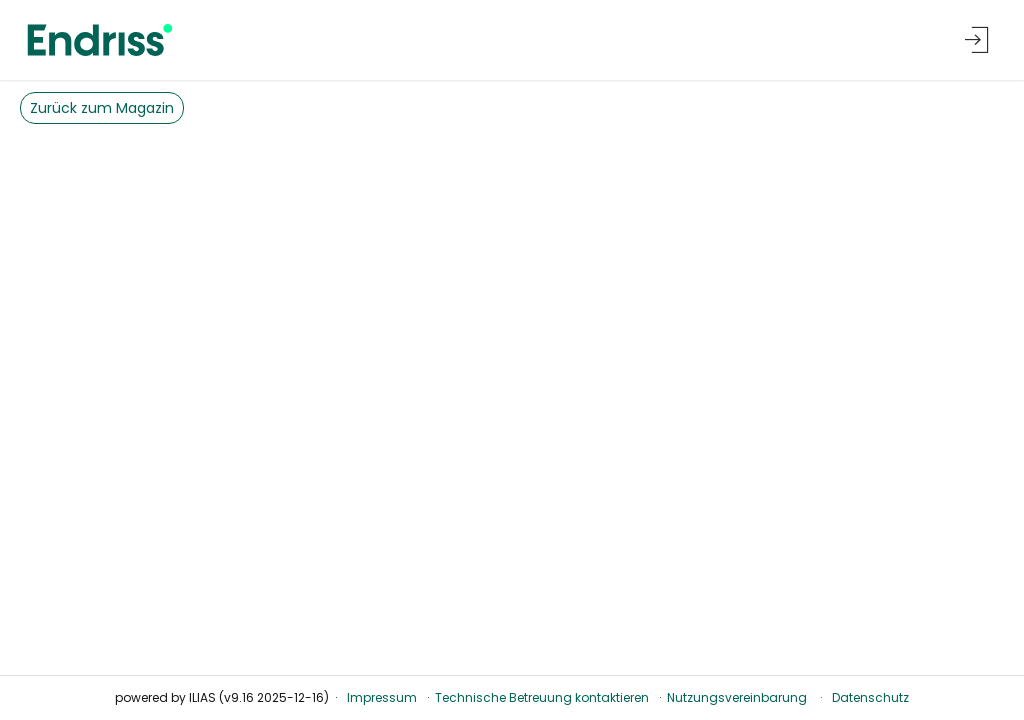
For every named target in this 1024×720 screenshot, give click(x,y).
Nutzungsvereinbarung (737, 697)
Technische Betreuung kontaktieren (542, 697)
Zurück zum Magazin (102, 108)
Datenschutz (870, 697)
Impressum (382, 697)
